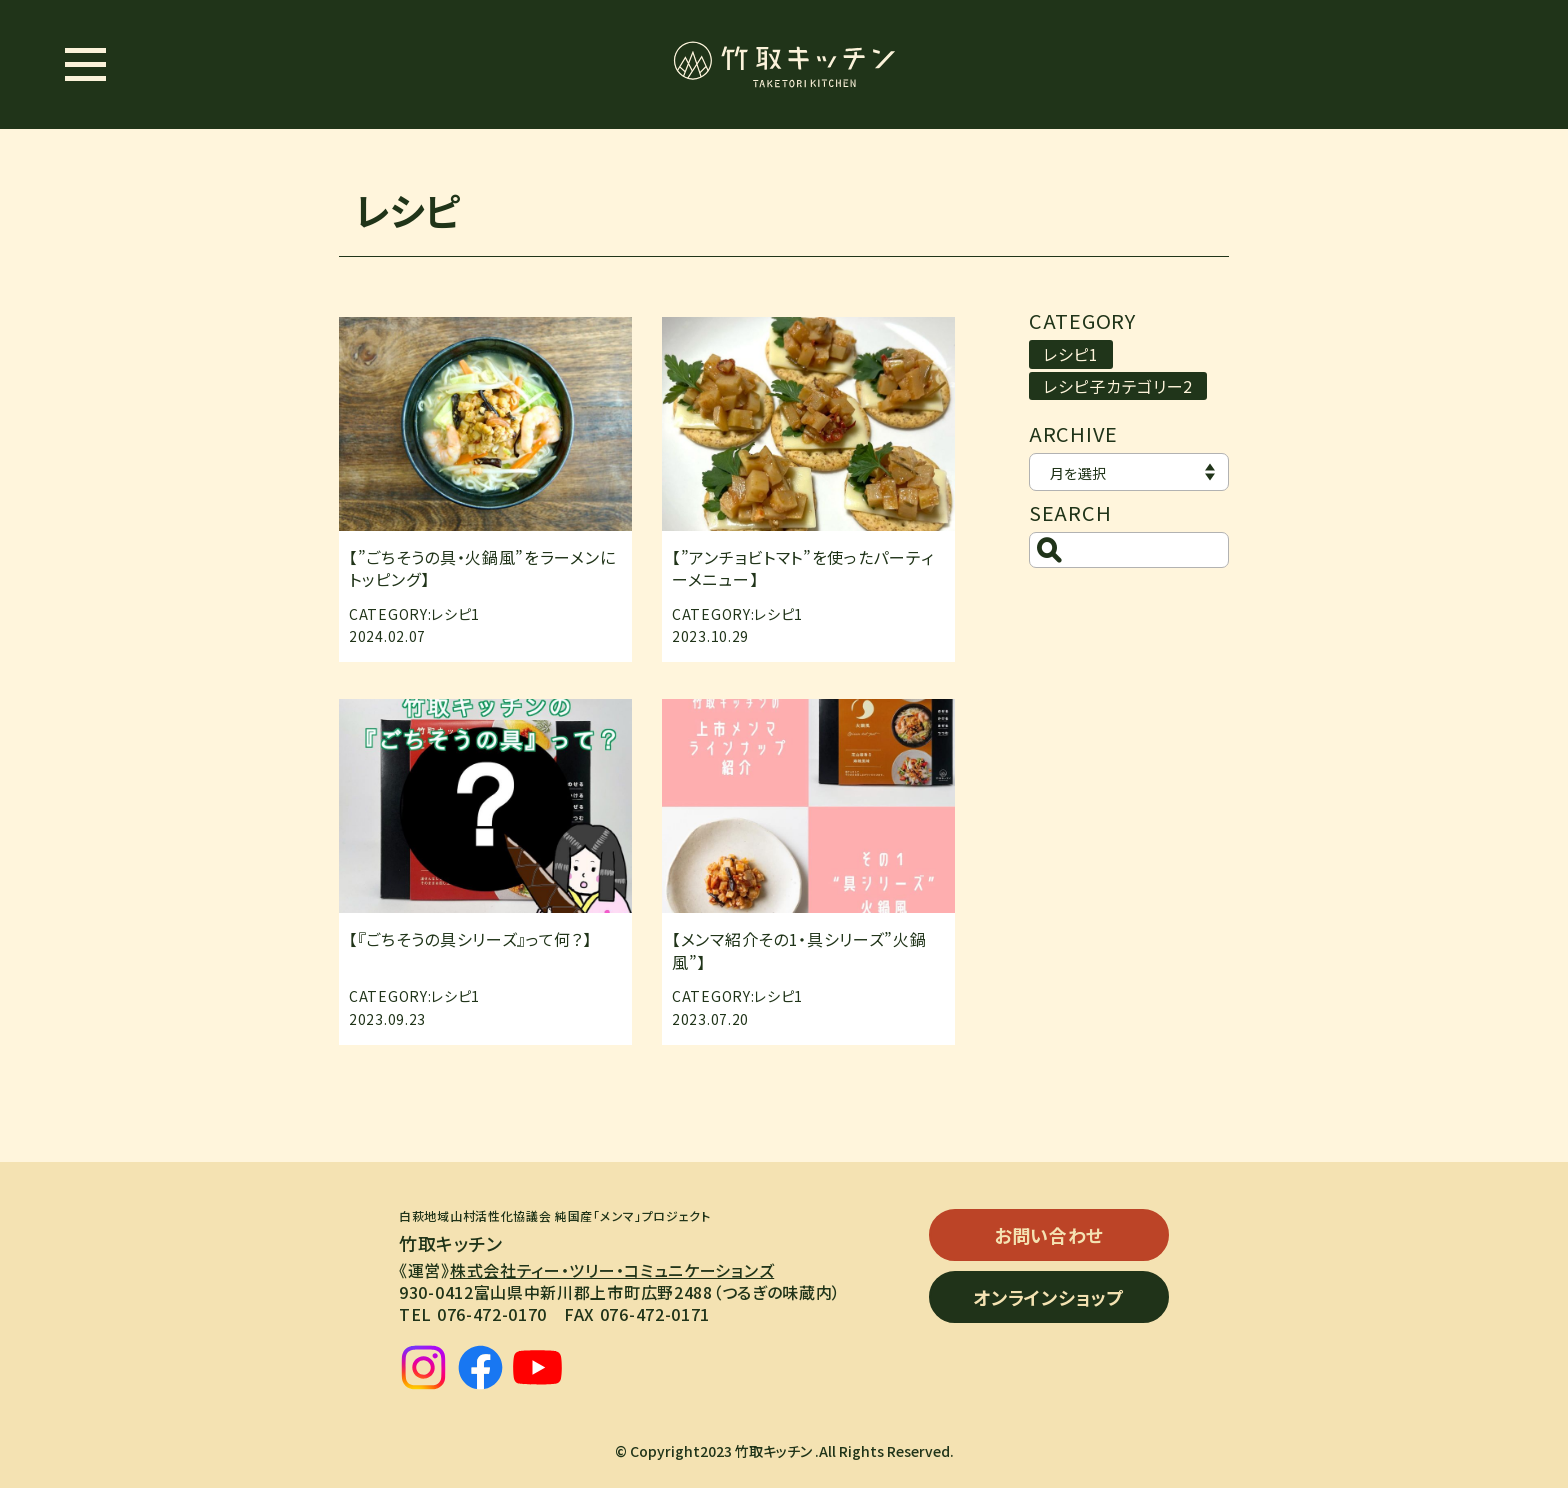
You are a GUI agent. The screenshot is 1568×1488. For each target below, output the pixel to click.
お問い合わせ (1049, 1235)
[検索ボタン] (1049, 550)
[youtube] (537, 1367)
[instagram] (423, 1367)
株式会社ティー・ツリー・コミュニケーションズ (612, 1270)
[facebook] (480, 1367)
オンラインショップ (1048, 1297)
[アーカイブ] (1129, 472)
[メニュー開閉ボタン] (85, 64)
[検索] (1129, 550)
